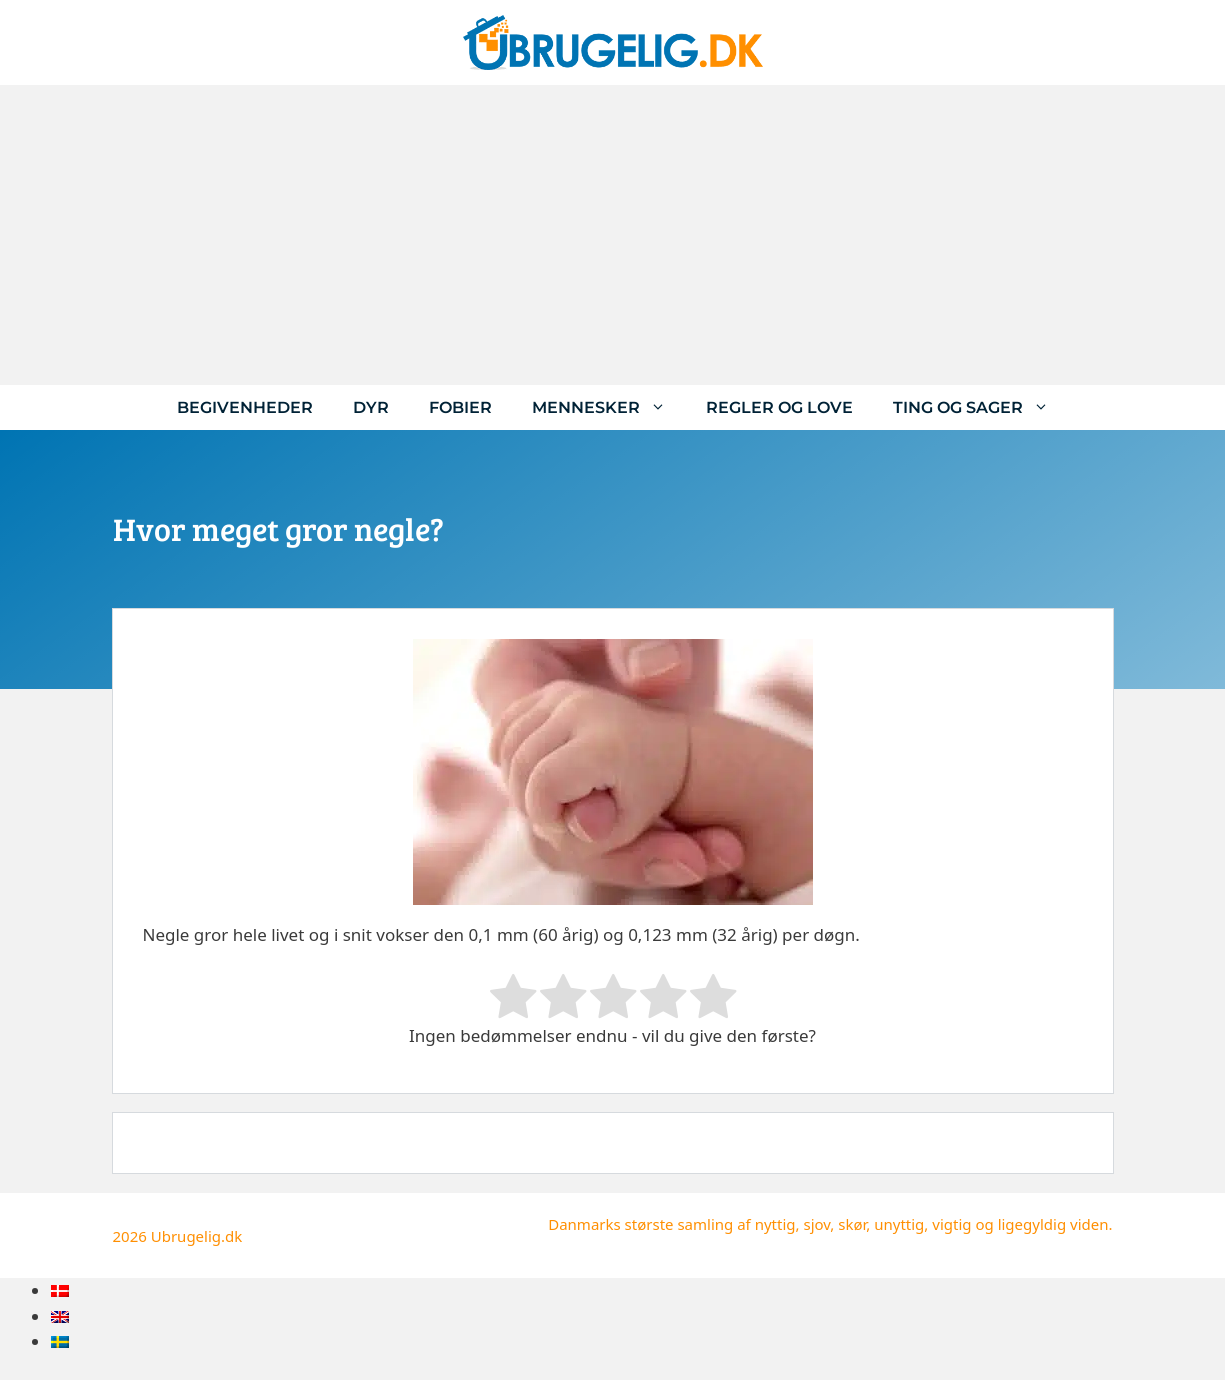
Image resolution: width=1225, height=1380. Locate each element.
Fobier (460, 407)
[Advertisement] (613, 235)
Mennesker (609, 407)
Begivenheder (245, 407)
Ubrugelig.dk (197, 1236)
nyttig (775, 1224)
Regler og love (779, 407)
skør (852, 1224)
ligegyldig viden (1053, 1224)
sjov (816, 1224)
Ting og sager (981, 407)
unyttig (899, 1224)
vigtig (951, 1224)
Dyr (371, 407)
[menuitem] (60, 1290)
